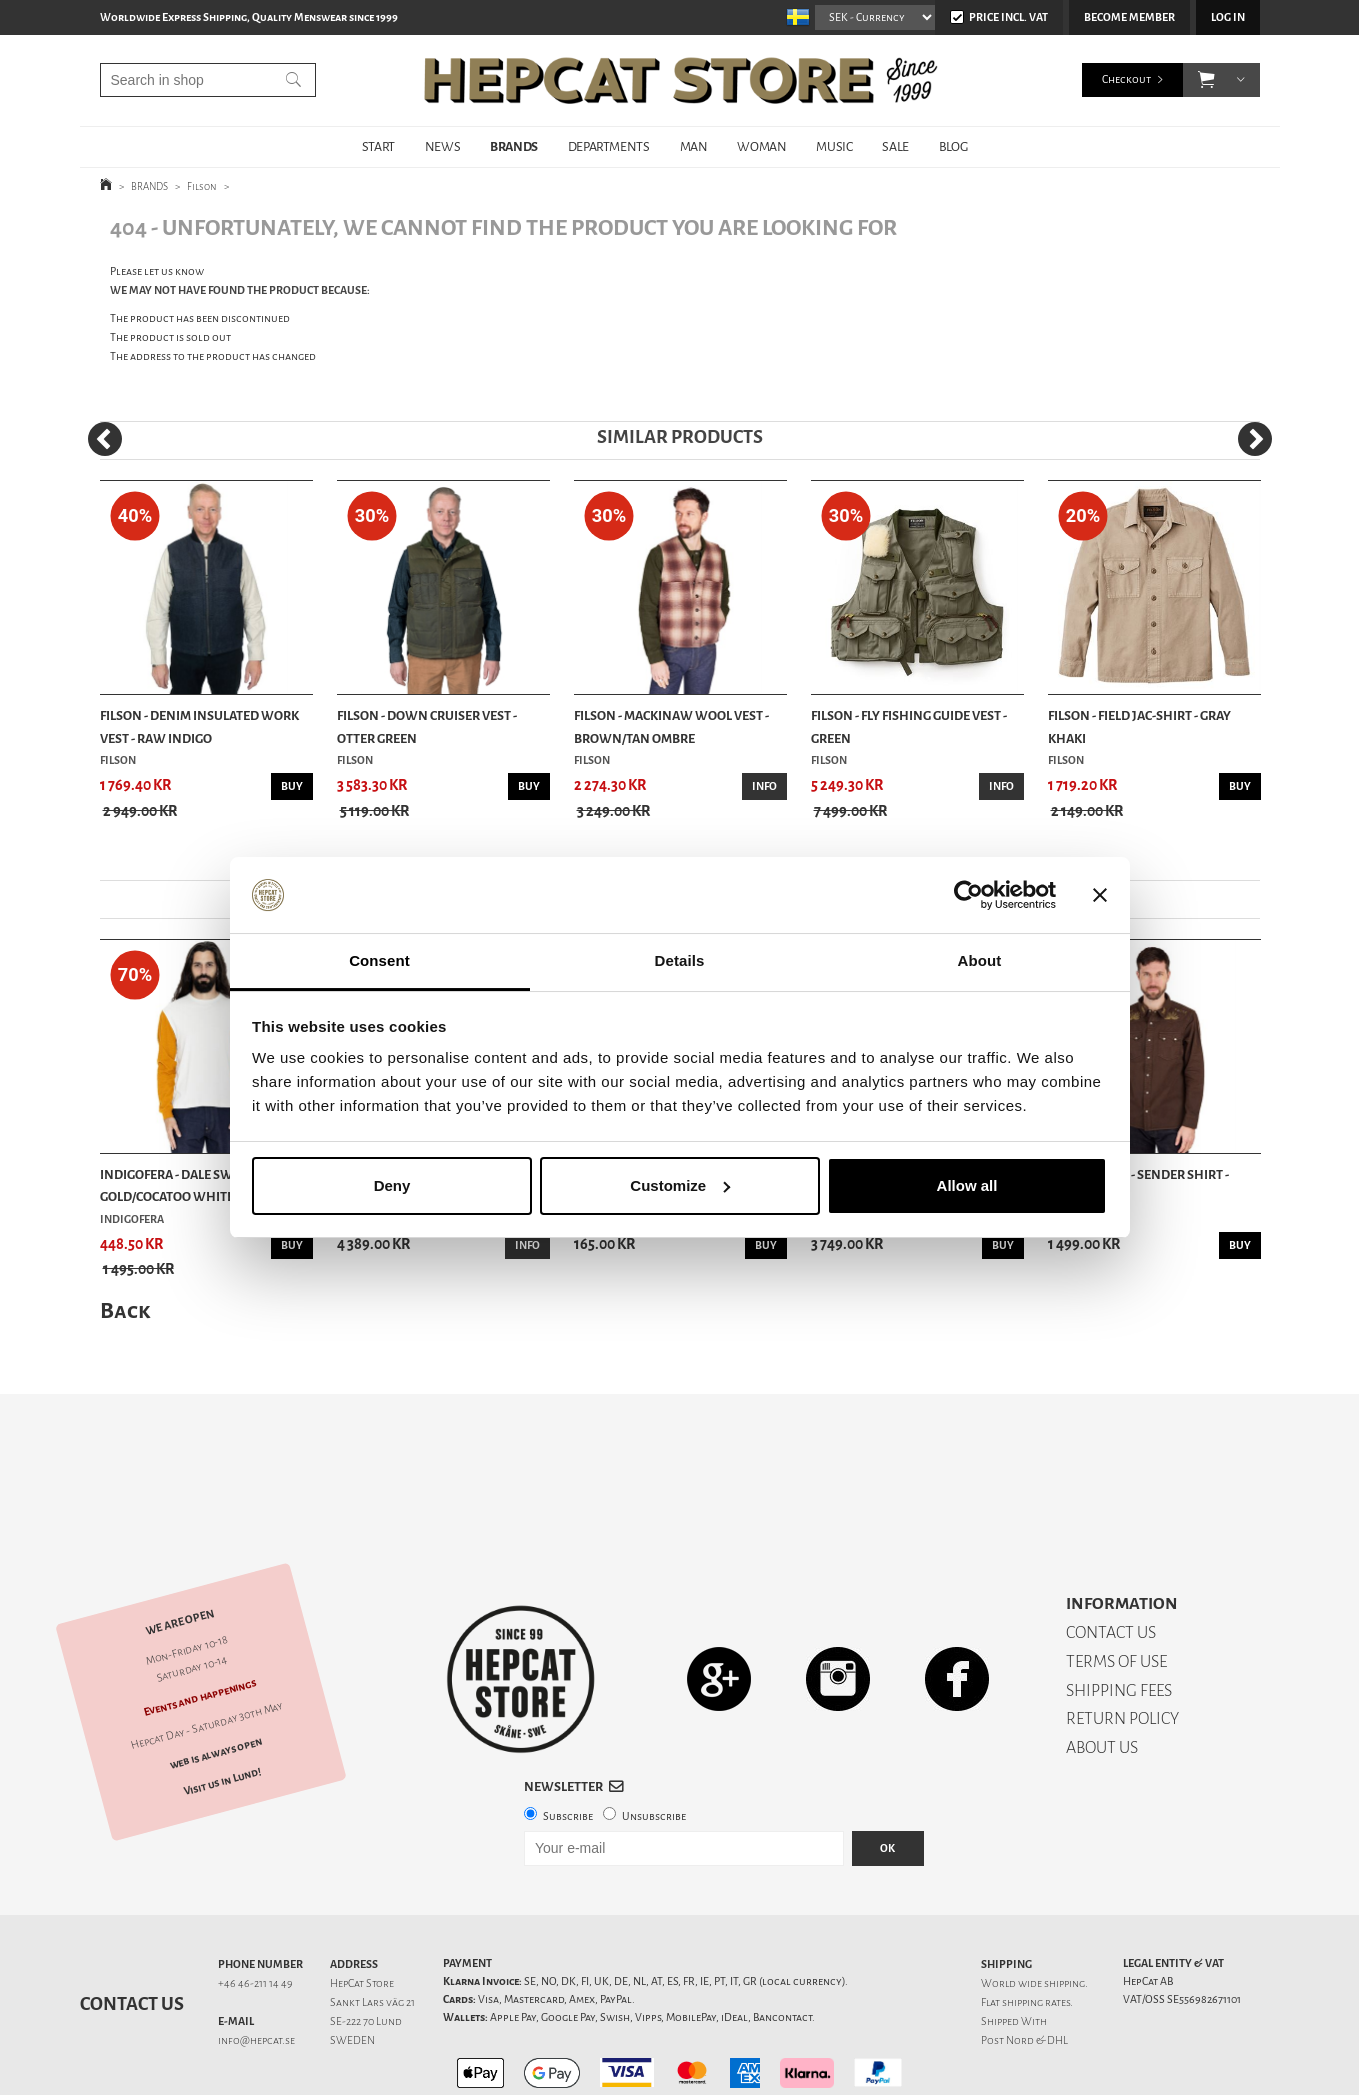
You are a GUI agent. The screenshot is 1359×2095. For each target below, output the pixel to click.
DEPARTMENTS (609, 146)
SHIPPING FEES (1119, 1620)
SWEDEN (352, 1970)
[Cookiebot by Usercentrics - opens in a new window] (968, 895)
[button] (1206, 80)
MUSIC (834, 146)
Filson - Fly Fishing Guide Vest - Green (909, 726)
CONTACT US (1111, 1562)
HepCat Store (362, 1913)
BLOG (953, 146)
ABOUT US (1102, 1677)
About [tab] (980, 960)
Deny (392, 1185)
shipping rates (1036, 1932)
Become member (1129, 17)
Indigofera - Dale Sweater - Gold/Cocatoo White (187, 1185)
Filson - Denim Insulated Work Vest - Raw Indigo (199, 726)
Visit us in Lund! (221, 1711)
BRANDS (514, 146)
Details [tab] (680, 960)
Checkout (1126, 79)
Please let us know (157, 271)
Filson (202, 186)
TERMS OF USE (1116, 1591)
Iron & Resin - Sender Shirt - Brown (1138, 1185)
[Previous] (105, 439)
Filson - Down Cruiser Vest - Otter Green (427, 726)
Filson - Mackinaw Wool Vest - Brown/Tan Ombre (671, 726)
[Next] (1255, 439)
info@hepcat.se (256, 1970)
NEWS (442, 146)
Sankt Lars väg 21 (372, 1932)
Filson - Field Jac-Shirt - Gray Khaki (1139, 726)
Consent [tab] (379, 960)
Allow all (967, 1185)
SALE (895, 146)
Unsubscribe (654, 1746)
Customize (680, 1185)
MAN (694, 146)
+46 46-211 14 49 (255, 1913)
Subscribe (568, 1746)
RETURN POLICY (1122, 1648)
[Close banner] (1100, 895)
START (378, 146)
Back (125, 1310)
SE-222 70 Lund (366, 1951)
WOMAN (761, 146)
